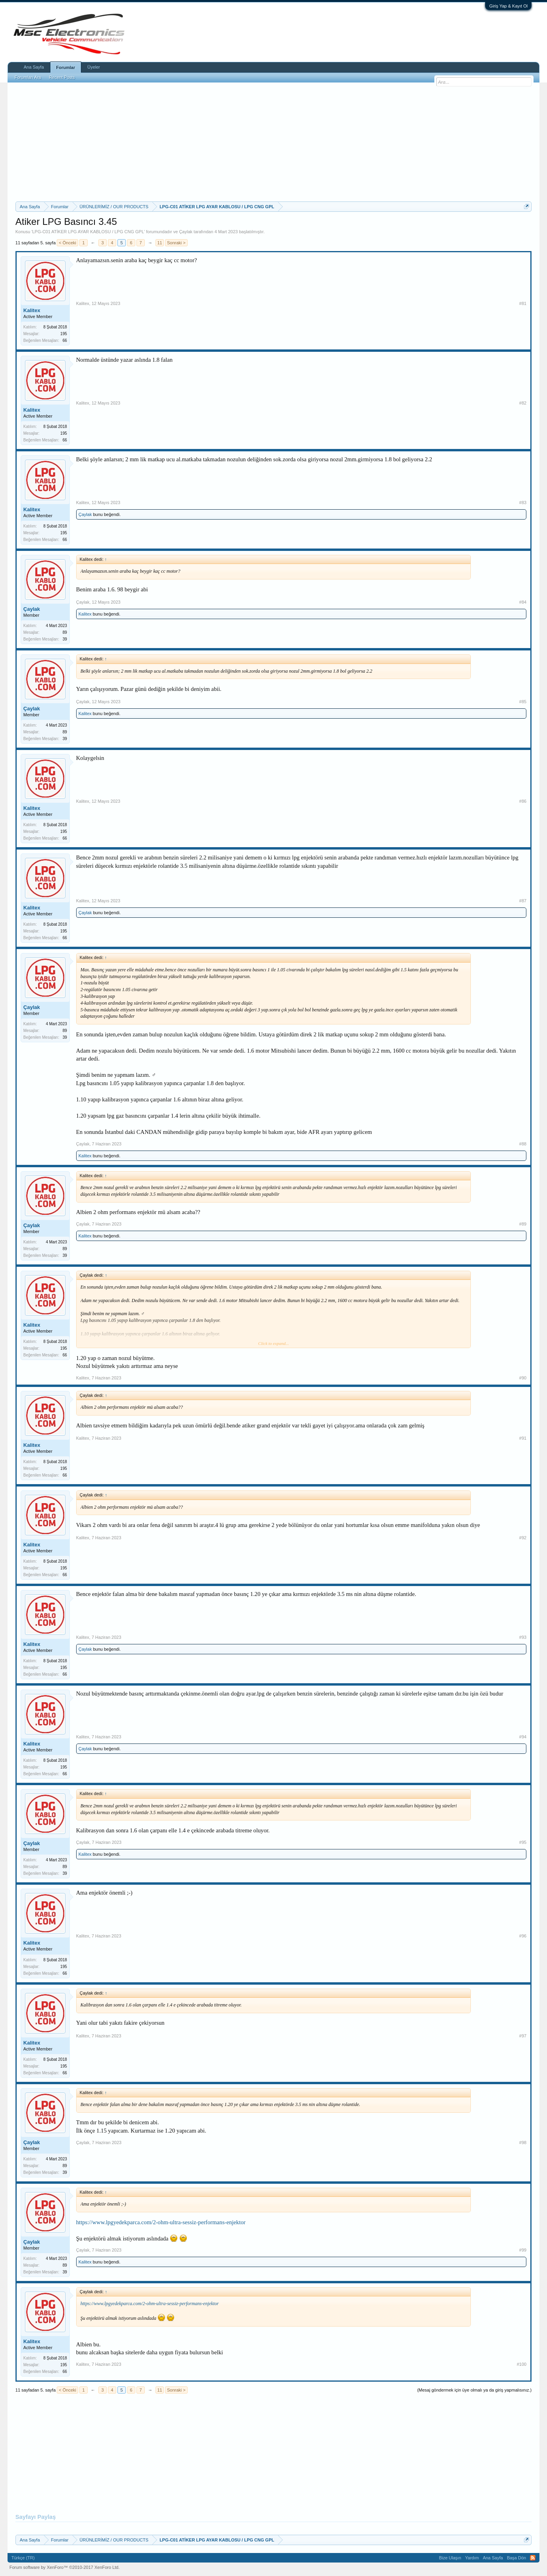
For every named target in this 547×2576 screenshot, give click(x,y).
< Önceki (67, 242)
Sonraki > (176, 242)
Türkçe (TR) (23, 2557)
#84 (522, 602)
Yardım (472, 2557)
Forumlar (65, 67)
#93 (522, 1637)
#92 (522, 1537)
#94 (522, 1736)
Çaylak (185, 231)
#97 (522, 2035)
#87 (522, 900)
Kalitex (31, 310)
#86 (522, 801)
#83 (522, 502)
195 (63, 334)
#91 (522, 1438)
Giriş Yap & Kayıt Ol (508, 6)
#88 (522, 1143)
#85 (522, 701)
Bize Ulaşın (450, 2557)
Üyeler (93, 67)
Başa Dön (516, 2557)
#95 (522, 1842)
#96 (522, 1935)
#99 (522, 2250)
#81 (522, 303)
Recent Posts (62, 77)
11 (159, 242)
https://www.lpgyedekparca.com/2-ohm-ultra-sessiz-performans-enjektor (161, 2222)
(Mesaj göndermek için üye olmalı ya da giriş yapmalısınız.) (474, 2390)
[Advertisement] (274, 142)
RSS (532, 2558)
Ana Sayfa (34, 67)
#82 (522, 403)
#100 (521, 2364)
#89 (522, 1224)
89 (65, 632)
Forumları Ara (28, 77)
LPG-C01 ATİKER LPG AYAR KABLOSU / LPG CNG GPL (88, 231)
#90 (522, 1377)
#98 (522, 2142)
